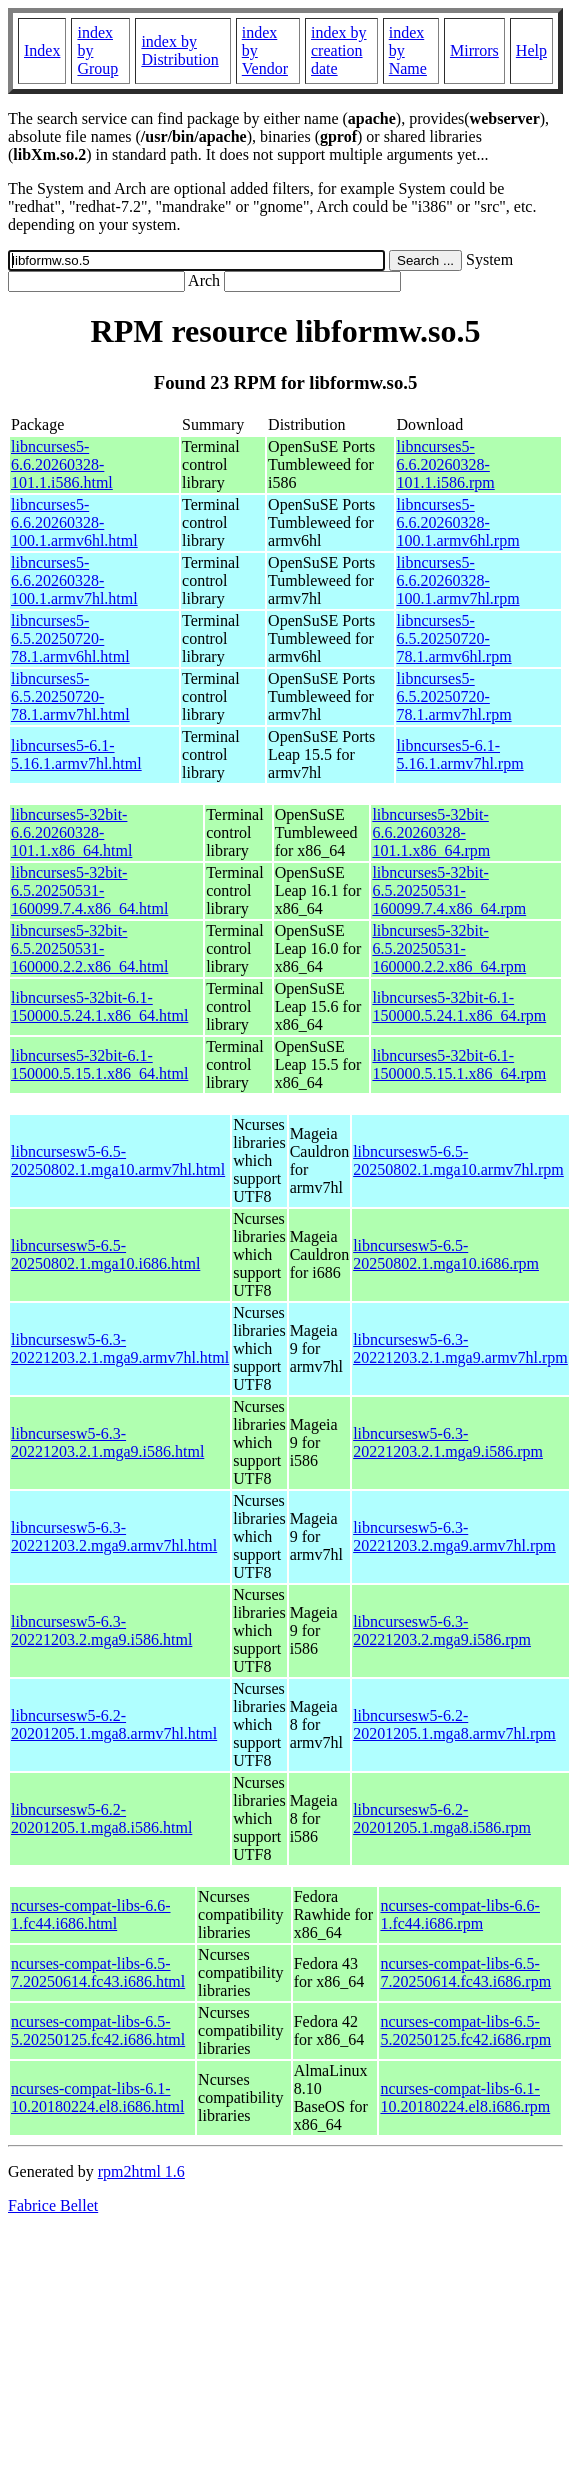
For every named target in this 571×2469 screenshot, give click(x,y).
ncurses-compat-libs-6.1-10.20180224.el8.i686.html (97, 2097)
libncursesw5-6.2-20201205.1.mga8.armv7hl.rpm (454, 1724)
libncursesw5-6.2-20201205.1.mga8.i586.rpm (442, 1818)
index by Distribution (179, 50)
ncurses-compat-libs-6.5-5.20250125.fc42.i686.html (98, 2030)
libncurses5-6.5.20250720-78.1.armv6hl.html (70, 638)
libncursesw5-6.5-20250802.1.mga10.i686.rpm (446, 1254)
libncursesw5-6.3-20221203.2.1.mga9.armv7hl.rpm (460, 1348)
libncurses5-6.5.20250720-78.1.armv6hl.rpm (454, 638)
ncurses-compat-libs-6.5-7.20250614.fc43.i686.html (98, 1972)
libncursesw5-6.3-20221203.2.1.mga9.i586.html (107, 1442)
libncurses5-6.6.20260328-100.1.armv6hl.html (74, 522)
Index (42, 50)
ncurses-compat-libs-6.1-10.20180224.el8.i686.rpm (465, 2097)
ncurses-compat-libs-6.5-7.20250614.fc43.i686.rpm (465, 1972)
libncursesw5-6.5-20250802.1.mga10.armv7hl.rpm (458, 1160)
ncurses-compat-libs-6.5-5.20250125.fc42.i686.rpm (465, 2030)
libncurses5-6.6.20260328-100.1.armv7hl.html (74, 580)
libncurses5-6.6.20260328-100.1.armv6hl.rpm (458, 522)
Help (531, 50)
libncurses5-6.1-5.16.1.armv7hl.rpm (460, 754)
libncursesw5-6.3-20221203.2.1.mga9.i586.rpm (448, 1442)
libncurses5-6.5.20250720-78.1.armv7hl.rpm (454, 696)
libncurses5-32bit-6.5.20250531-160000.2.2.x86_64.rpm (449, 948)
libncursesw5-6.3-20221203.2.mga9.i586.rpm (442, 1630)
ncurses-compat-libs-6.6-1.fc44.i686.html (91, 1914)
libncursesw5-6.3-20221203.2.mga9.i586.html (101, 1630)
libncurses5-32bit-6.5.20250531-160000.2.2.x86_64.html (89, 948)
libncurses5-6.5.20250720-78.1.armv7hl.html (70, 696)
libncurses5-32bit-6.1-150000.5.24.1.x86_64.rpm (459, 1006)
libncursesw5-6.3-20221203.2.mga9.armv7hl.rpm (454, 1536)
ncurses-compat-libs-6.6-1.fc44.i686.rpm (460, 1914)
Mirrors (474, 50)
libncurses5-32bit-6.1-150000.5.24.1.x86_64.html (99, 1006)
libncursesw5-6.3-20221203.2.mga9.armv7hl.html (114, 1536)
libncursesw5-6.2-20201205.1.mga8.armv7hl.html (114, 1724)
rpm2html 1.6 (141, 2171)
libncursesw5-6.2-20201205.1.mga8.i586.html (101, 1818)
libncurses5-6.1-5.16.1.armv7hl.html (76, 754)
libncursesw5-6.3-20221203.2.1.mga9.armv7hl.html (120, 1348)
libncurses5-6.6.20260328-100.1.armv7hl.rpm (458, 580)
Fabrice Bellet (53, 2205)
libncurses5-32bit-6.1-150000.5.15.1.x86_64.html (99, 1064)
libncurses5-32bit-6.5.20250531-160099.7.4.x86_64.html (89, 890)
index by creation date (339, 50)
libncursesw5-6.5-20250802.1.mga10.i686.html (105, 1254)
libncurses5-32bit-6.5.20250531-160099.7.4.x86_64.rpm (449, 890)
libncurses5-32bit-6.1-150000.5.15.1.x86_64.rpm (459, 1064)
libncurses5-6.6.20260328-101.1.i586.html (62, 464)
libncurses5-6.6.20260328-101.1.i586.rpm (446, 464)
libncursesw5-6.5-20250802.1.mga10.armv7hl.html (118, 1160)
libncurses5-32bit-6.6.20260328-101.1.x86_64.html (71, 832)
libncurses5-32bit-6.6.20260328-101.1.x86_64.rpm (431, 832)
